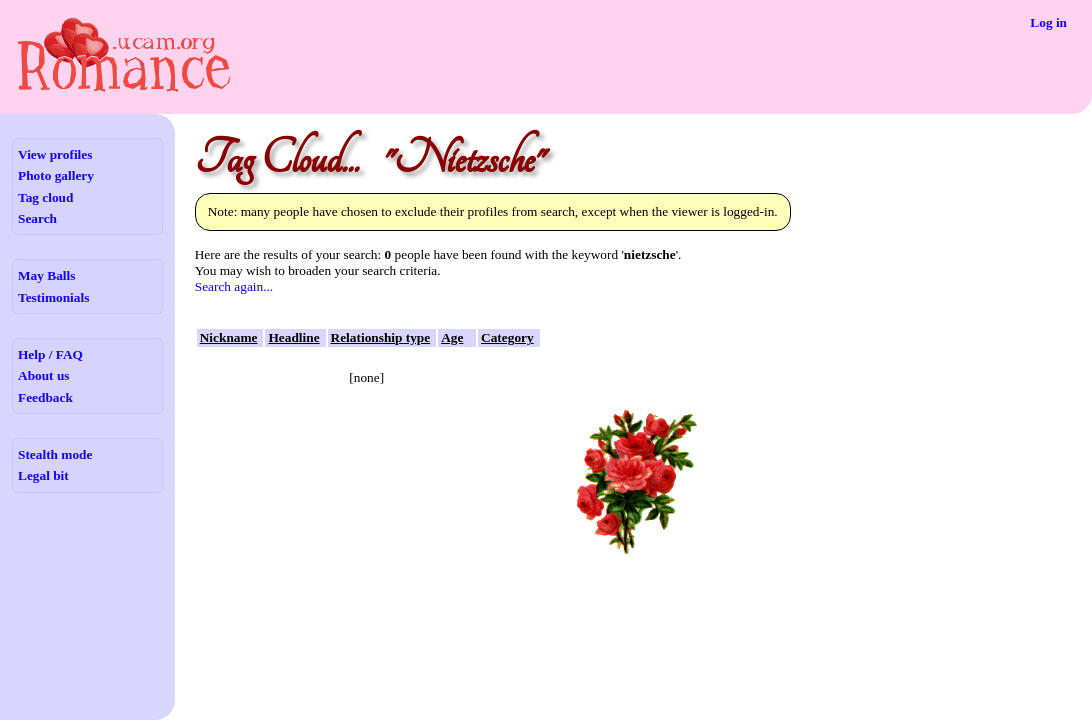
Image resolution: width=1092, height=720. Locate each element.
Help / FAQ (50, 354)
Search (37, 218)
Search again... (234, 286)
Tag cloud (45, 197)
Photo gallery (56, 175)
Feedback (45, 397)
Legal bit (43, 475)
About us (43, 375)
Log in (1048, 22)
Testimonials (53, 297)
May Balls (46, 275)
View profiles (55, 154)
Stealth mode (55, 454)
